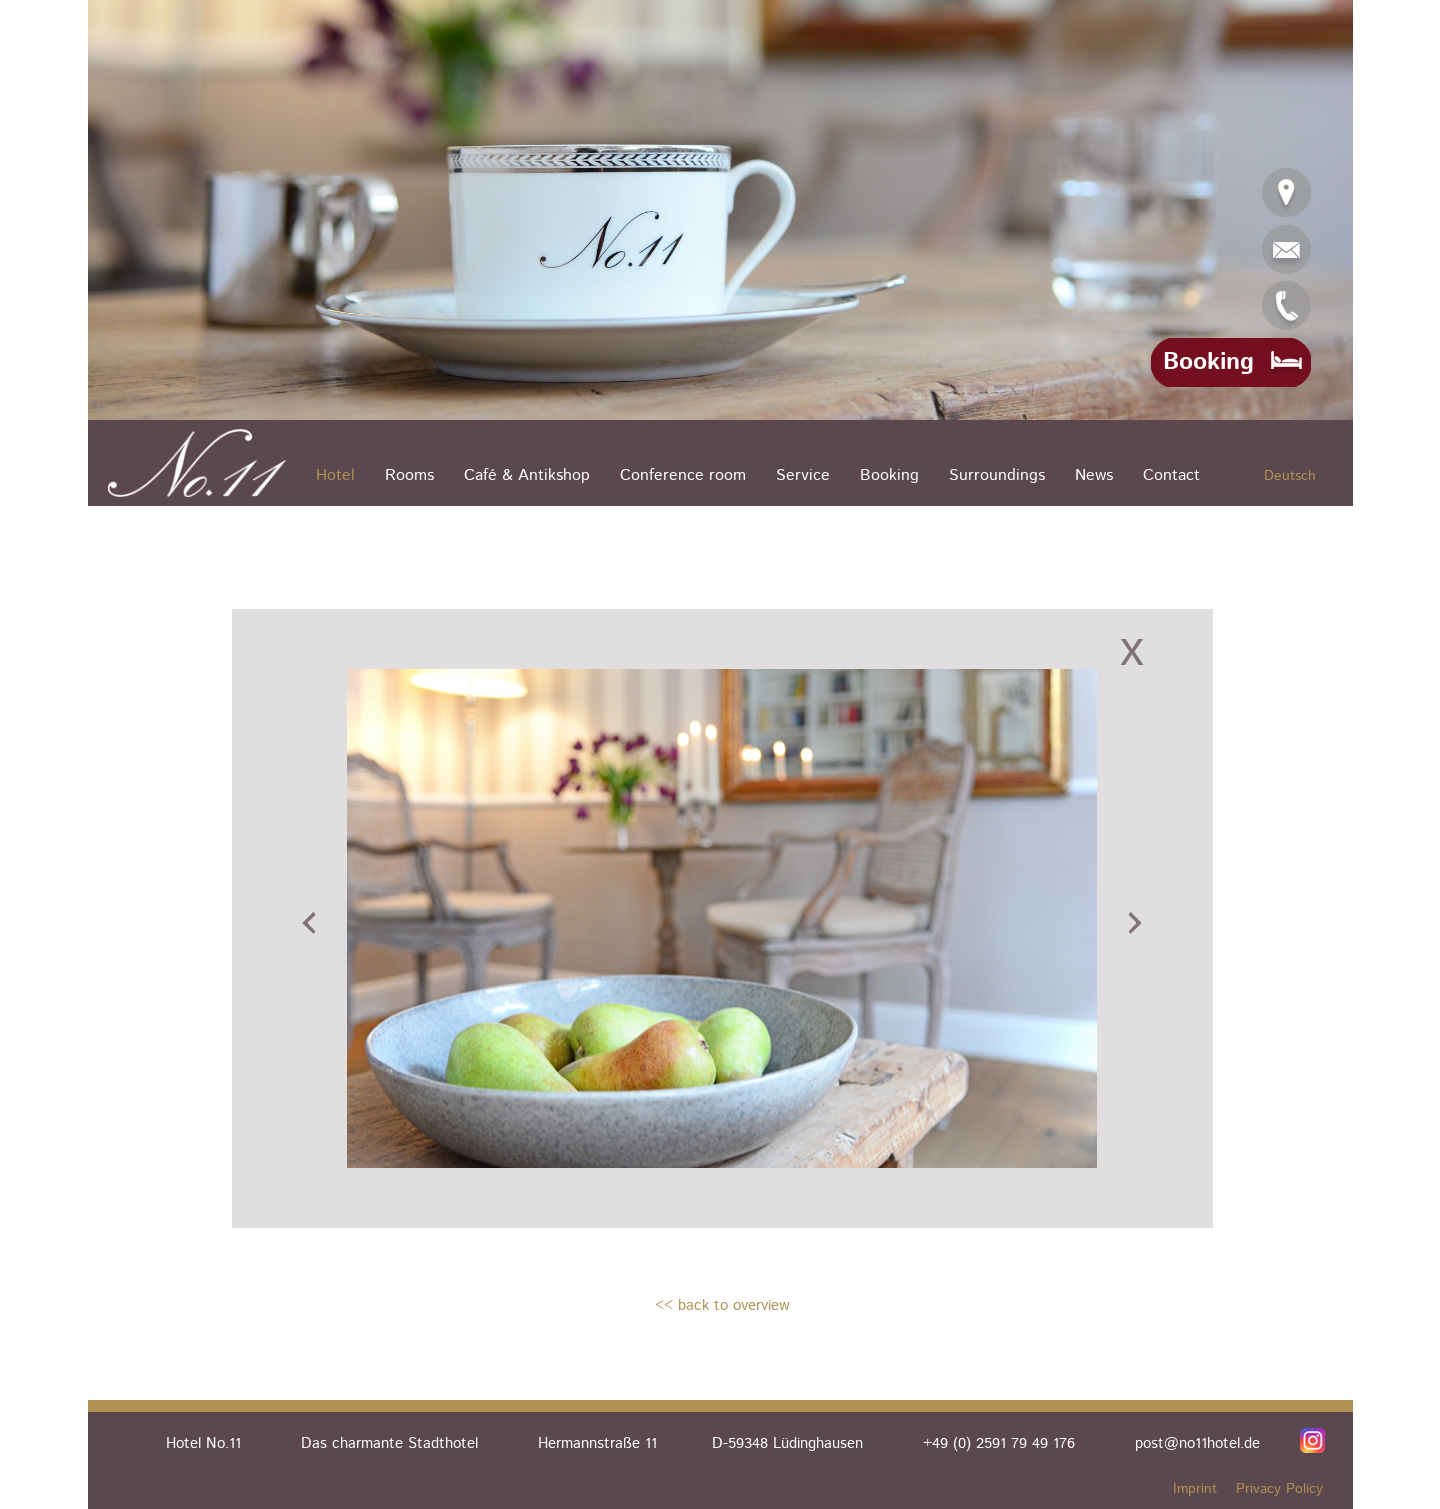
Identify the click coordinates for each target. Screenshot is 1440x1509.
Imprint (1195, 1489)
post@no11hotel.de (1197, 1443)
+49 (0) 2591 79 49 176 (999, 1443)
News (1094, 475)
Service (803, 475)
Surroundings (997, 475)
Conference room (683, 475)
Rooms (409, 475)
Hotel (335, 475)
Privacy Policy (1279, 1489)
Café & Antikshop (527, 475)
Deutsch (1290, 476)
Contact (1171, 475)
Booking (889, 475)
